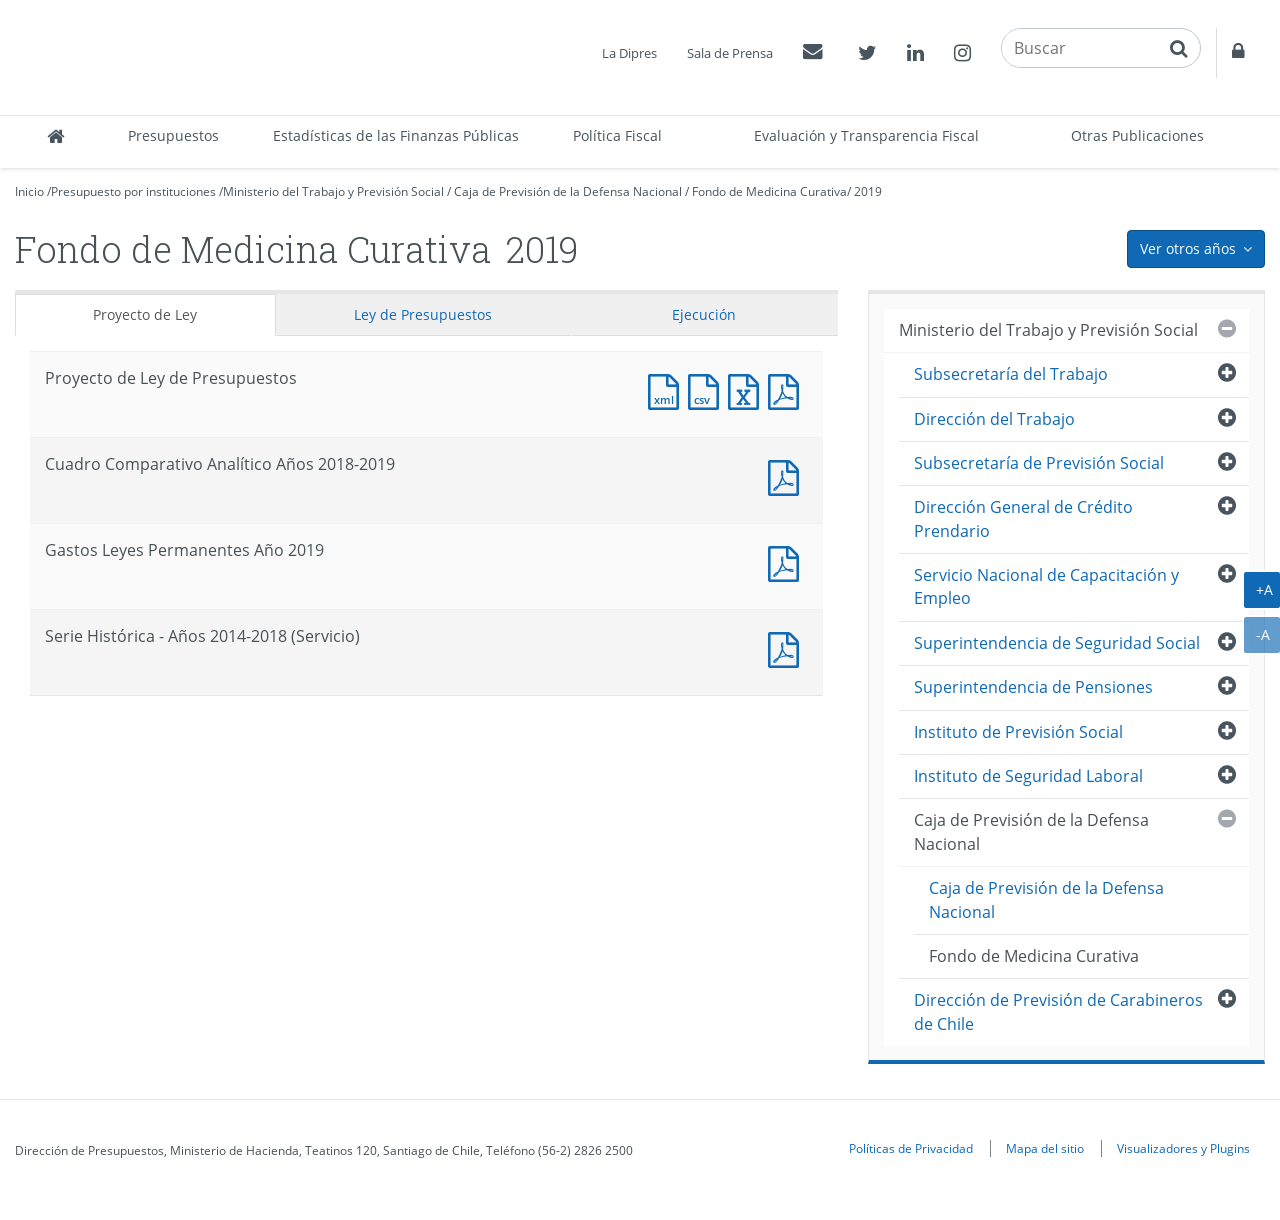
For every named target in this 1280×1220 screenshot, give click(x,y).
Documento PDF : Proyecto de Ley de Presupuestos (788, 389)
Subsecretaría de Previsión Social (1039, 463)
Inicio (29, 191)
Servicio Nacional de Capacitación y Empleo (1046, 586)
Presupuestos (173, 135)
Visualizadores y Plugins (1183, 1148)
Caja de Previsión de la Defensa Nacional (568, 191)
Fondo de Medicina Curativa (769, 191)
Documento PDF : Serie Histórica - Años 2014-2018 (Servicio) (788, 647)
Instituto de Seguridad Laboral (1028, 776)
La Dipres (629, 53)
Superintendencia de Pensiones (1033, 687)
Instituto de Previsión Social (1018, 732)
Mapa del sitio (1045, 1148)
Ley (423, 314)
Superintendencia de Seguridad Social (1057, 643)
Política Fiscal (617, 135)
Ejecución (704, 314)
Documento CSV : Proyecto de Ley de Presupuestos (708, 389)
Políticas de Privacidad (911, 1148)
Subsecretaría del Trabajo (1011, 374)
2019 (868, 191)
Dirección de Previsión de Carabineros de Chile (1058, 1011)
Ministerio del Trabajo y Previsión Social (333, 191)
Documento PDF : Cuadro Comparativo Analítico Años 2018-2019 (788, 475)
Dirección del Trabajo (994, 419)
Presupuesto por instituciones (133, 191)
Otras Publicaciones (1137, 135)
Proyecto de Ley (145, 314)
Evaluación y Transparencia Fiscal (866, 135)
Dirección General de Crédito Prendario (1023, 518)
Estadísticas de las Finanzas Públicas (396, 135)
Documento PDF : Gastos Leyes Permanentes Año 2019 (788, 561)
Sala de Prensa (730, 53)
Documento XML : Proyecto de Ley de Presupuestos (668, 389)
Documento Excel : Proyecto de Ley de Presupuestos (748, 389)
